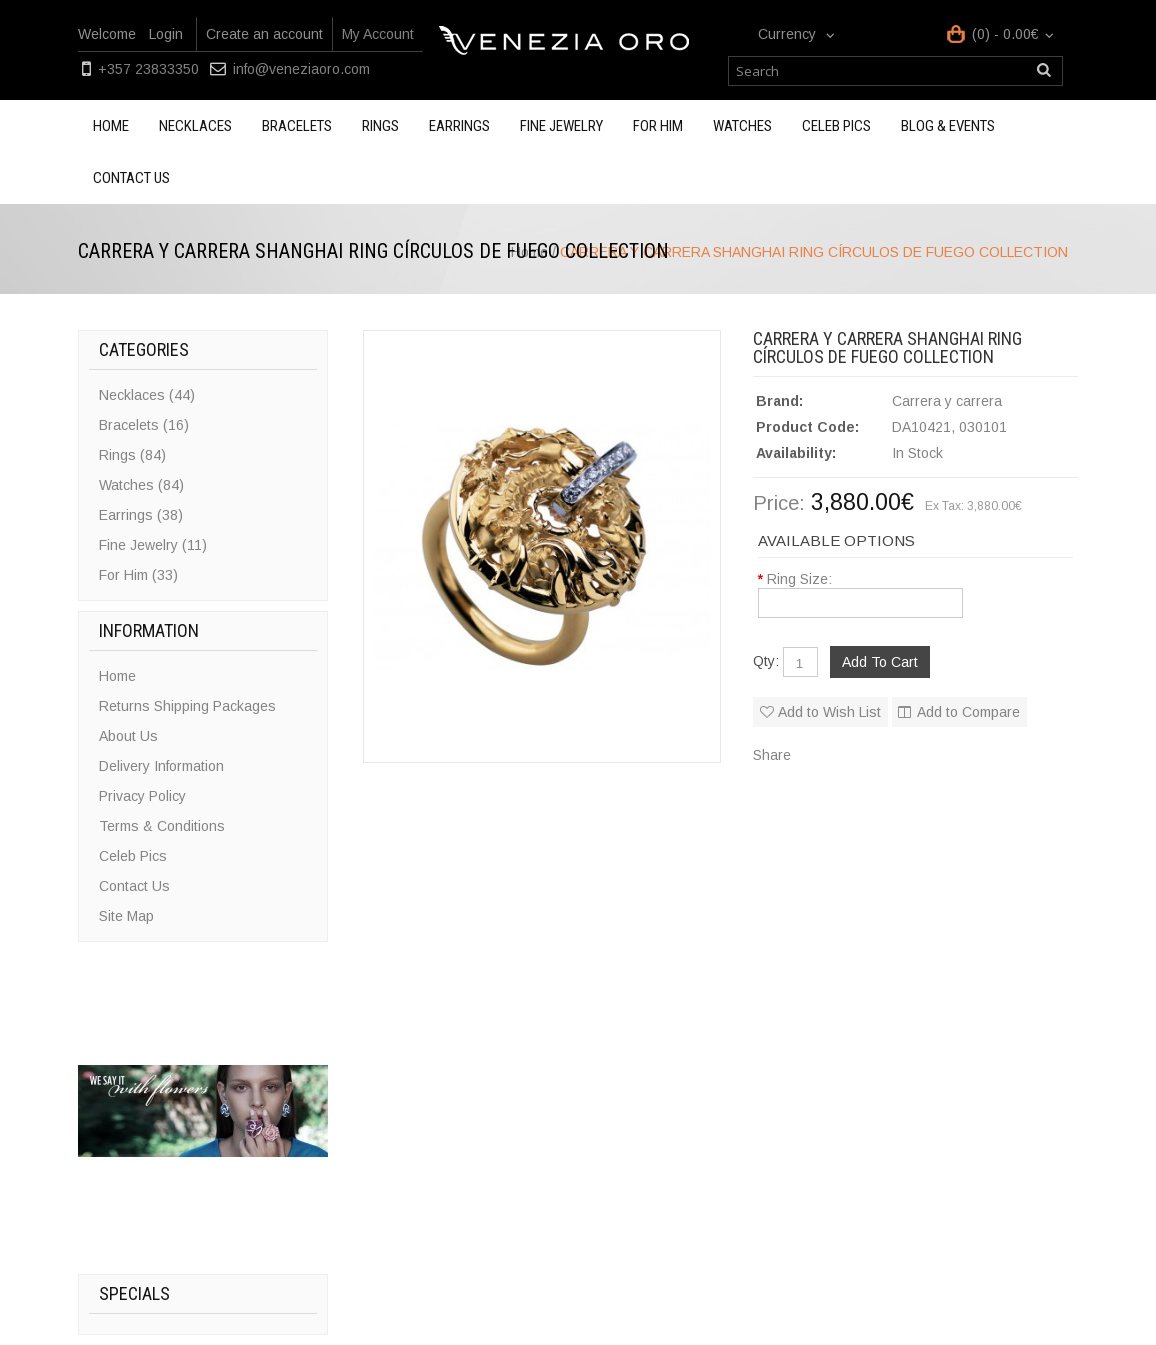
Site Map (126, 916)
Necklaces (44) (147, 395)
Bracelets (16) (144, 425)
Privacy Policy (142, 796)
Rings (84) (132, 455)
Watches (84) (141, 485)
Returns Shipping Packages (187, 706)
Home (111, 126)
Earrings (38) (141, 515)
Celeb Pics (836, 126)
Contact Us (134, 886)
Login (166, 34)
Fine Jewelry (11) (153, 545)
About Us (128, 736)
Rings (380, 126)
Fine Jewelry (561, 126)
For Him (658, 126)
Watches (742, 126)
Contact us (131, 178)
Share (772, 755)
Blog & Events (948, 126)
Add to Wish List (829, 712)
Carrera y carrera (947, 401)
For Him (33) (138, 575)
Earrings (459, 126)
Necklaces (195, 126)
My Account (378, 34)
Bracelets (297, 126)
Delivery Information (161, 766)
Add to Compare (968, 712)
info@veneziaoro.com (301, 69)
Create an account (264, 34)
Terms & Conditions (162, 826)
